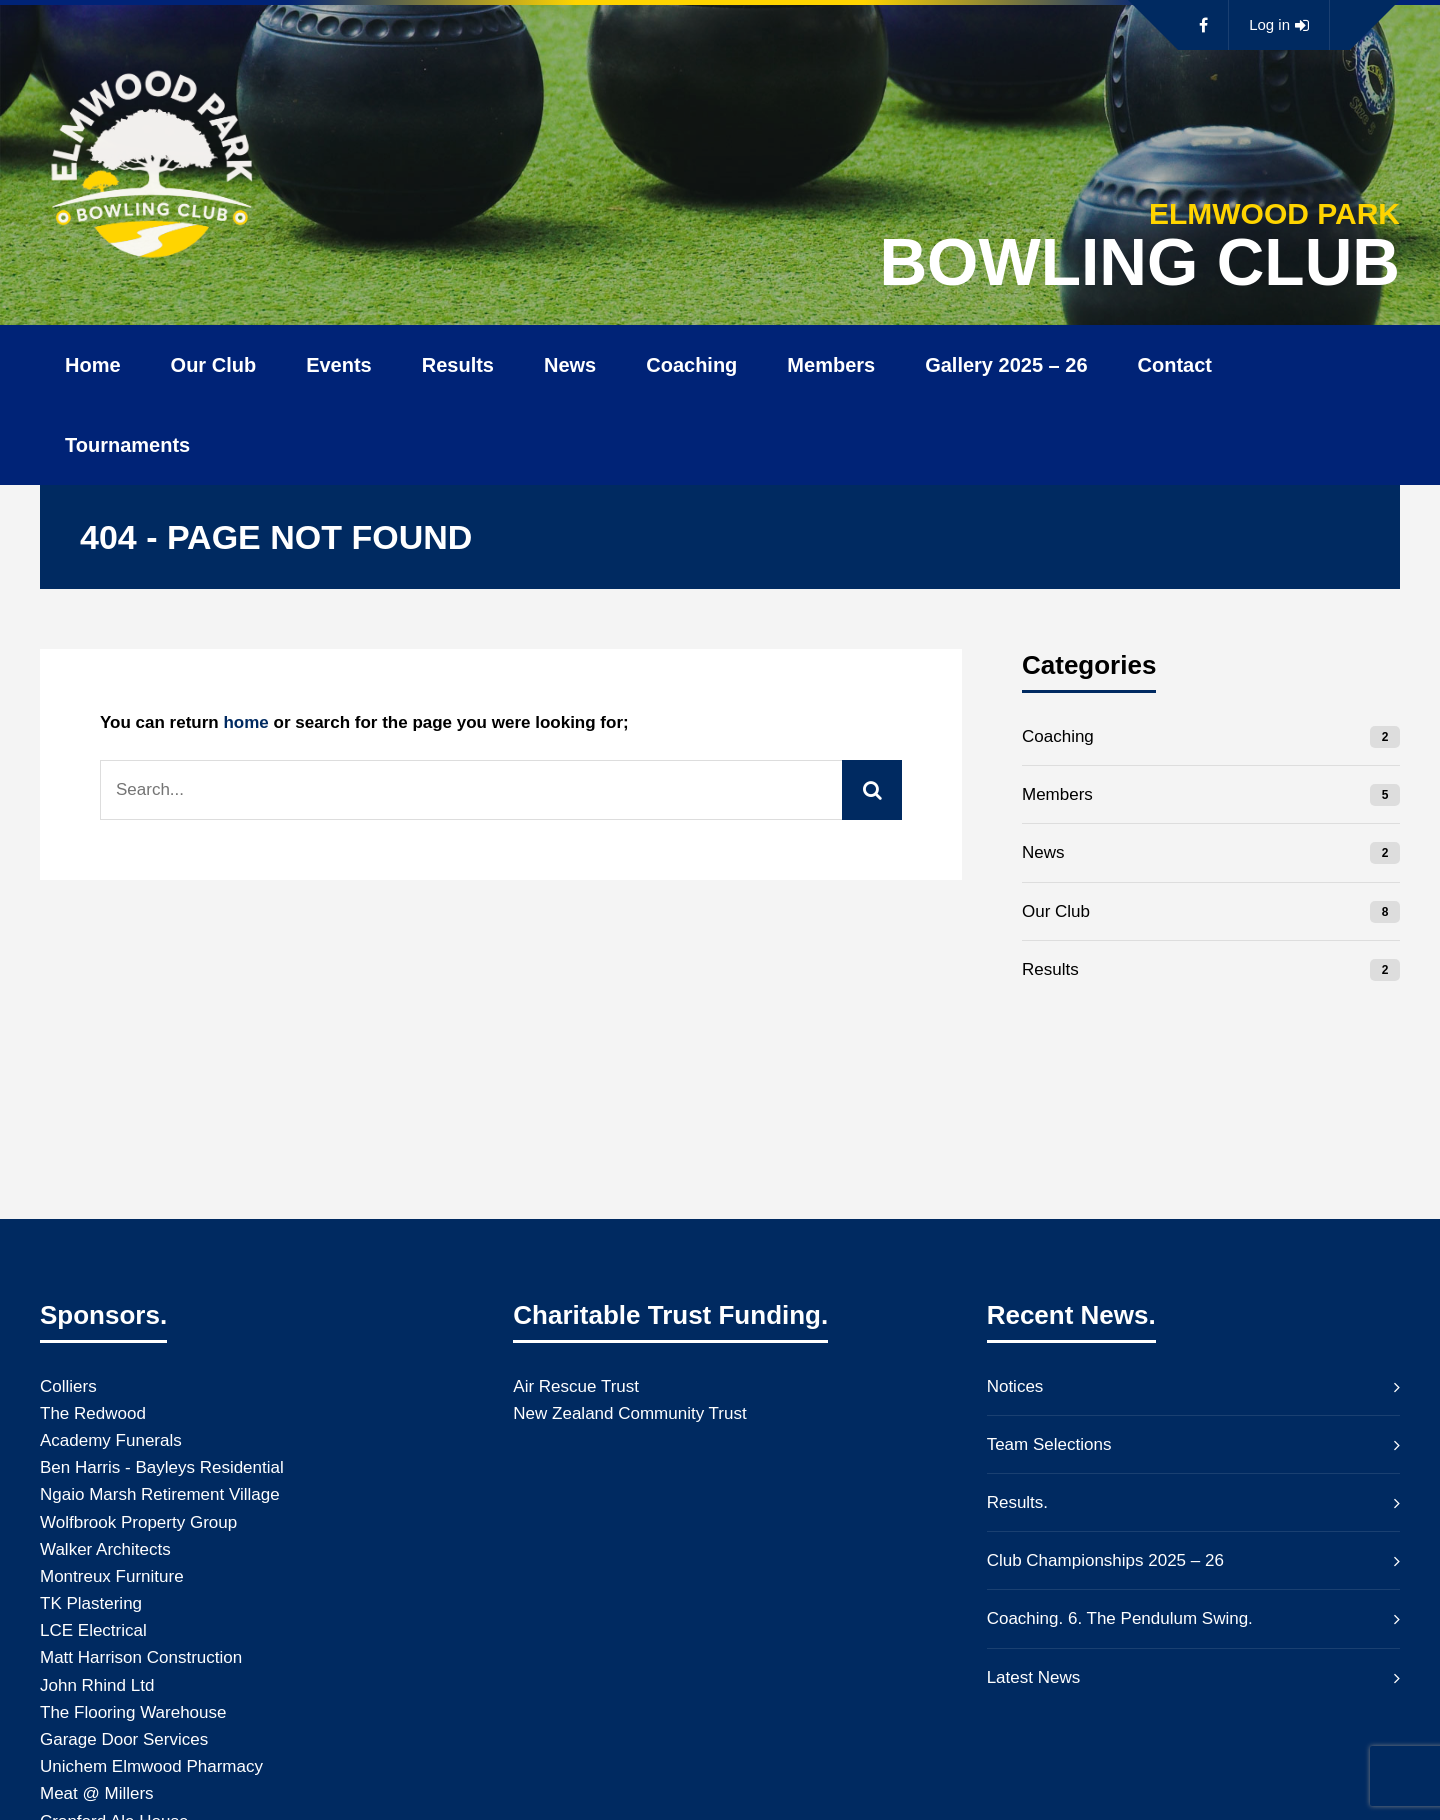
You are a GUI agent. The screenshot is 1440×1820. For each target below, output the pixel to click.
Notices (1015, 1386)
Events (339, 365)
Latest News (1034, 1677)
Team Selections (1049, 1444)
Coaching (691, 365)
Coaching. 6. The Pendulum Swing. (1120, 1618)
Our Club (214, 365)
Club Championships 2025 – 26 (1105, 1560)
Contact (1175, 365)
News (570, 365)
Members (831, 365)
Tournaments (127, 445)
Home (93, 365)
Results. (1017, 1502)
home (245, 722)
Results (458, 365)
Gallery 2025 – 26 (1006, 365)
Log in (1279, 25)
